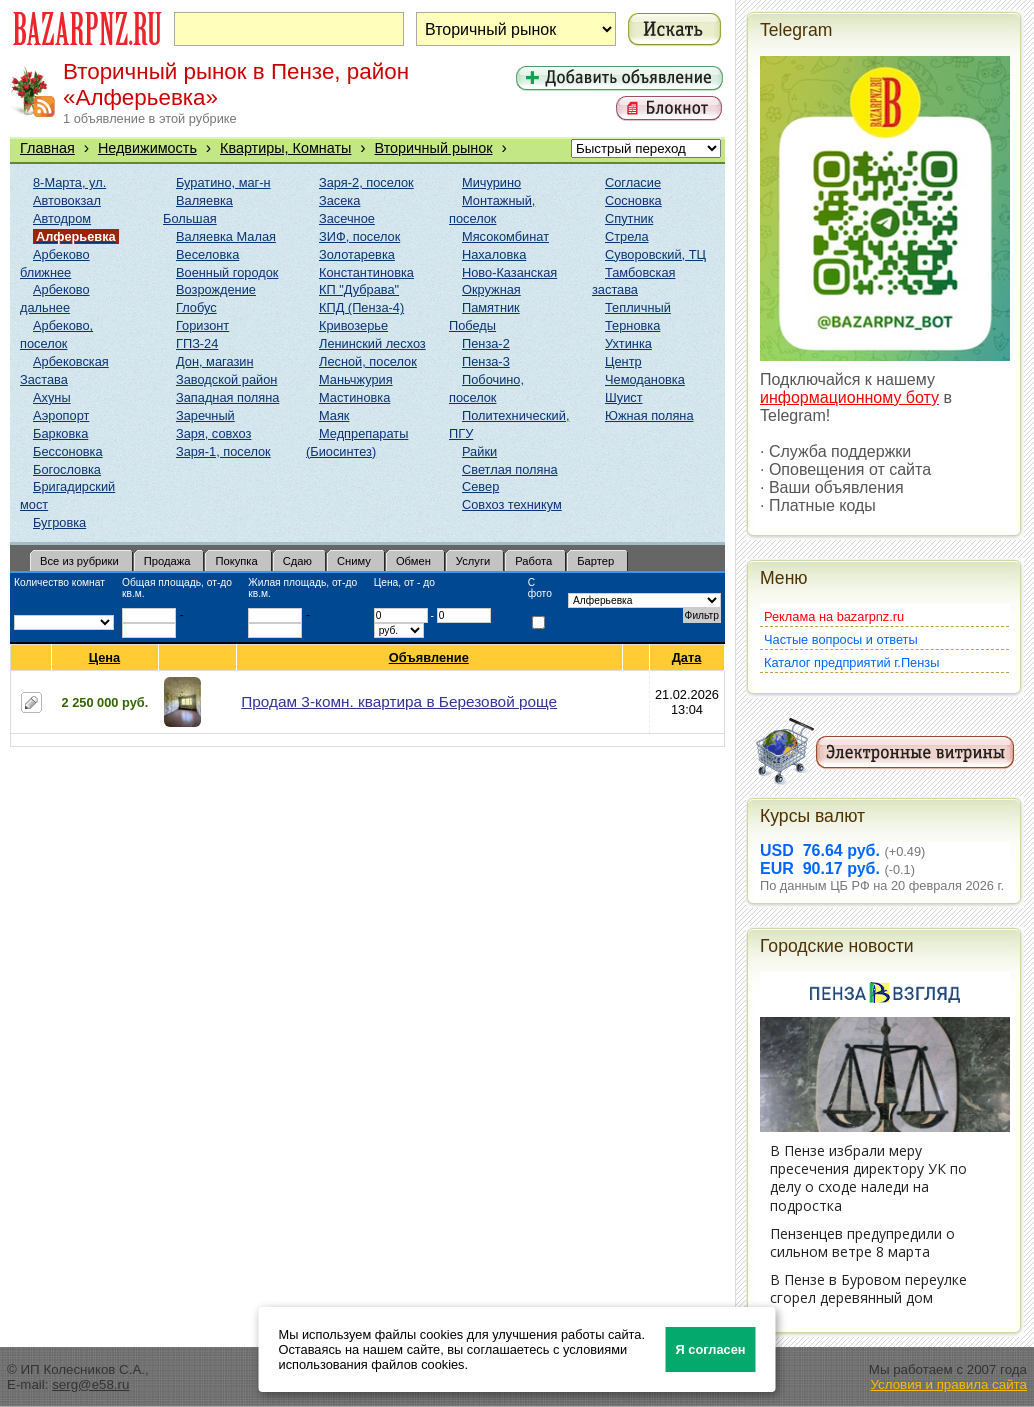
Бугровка (59, 522)
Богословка (67, 469)
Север (480, 486)
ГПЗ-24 (197, 343)
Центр (623, 361)
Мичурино (491, 182)
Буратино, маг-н (223, 182)
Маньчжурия (356, 379)
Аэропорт (61, 415)
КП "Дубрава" (359, 289)
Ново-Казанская (509, 272)
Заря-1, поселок (223, 451)
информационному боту (849, 397)
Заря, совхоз (213, 433)
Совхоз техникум (512, 504)
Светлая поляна (510, 469)
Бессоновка (68, 451)
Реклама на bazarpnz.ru (834, 616)
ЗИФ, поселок (359, 236)
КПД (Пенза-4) (361, 307)
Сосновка (633, 200)
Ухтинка (628, 343)
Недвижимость (147, 148)
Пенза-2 (486, 343)
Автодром (62, 218)
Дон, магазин (214, 361)
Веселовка (207, 254)
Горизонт (202, 325)
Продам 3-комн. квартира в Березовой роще (399, 701)
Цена (105, 657)
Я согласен (711, 1349)
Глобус (196, 307)
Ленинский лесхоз (372, 343)
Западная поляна (227, 397)
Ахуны (52, 397)
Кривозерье (353, 325)
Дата (687, 657)
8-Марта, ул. (69, 182)
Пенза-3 (486, 361)
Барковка (60, 433)
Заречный (205, 415)
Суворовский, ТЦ (655, 254)
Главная (47, 148)
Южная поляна (649, 415)
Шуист (624, 397)
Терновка (632, 325)
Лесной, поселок (368, 361)
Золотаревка (357, 254)
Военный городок (227, 272)
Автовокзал (67, 200)
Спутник (629, 218)
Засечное (347, 218)
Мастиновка (354, 397)
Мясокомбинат (505, 236)
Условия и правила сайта (948, 1384)
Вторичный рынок (434, 148)
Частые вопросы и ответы (841, 639)
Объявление (429, 657)
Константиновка (366, 272)
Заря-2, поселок (366, 182)
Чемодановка (645, 379)
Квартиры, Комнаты (285, 148)
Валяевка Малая (226, 236)
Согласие (633, 182)
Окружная (491, 289)
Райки (479, 451)
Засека (339, 200)
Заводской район (226, 379)
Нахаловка (494, 254)
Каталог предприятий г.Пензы (851, 662)
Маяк (334, 415)
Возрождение (216, 289)
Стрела (627, 236)
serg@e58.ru (90, 1384)
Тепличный (638, 307)
